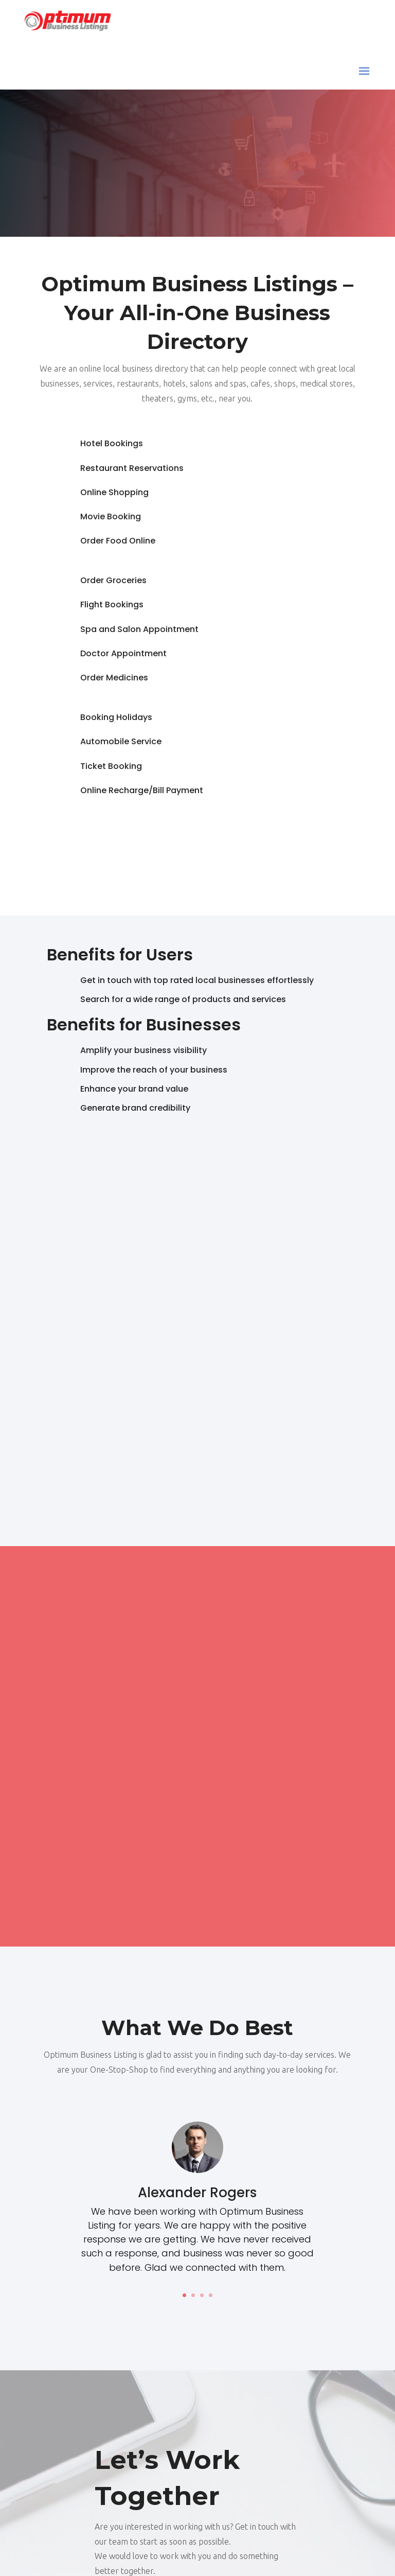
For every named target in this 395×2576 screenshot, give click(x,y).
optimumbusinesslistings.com (236, 2554)
